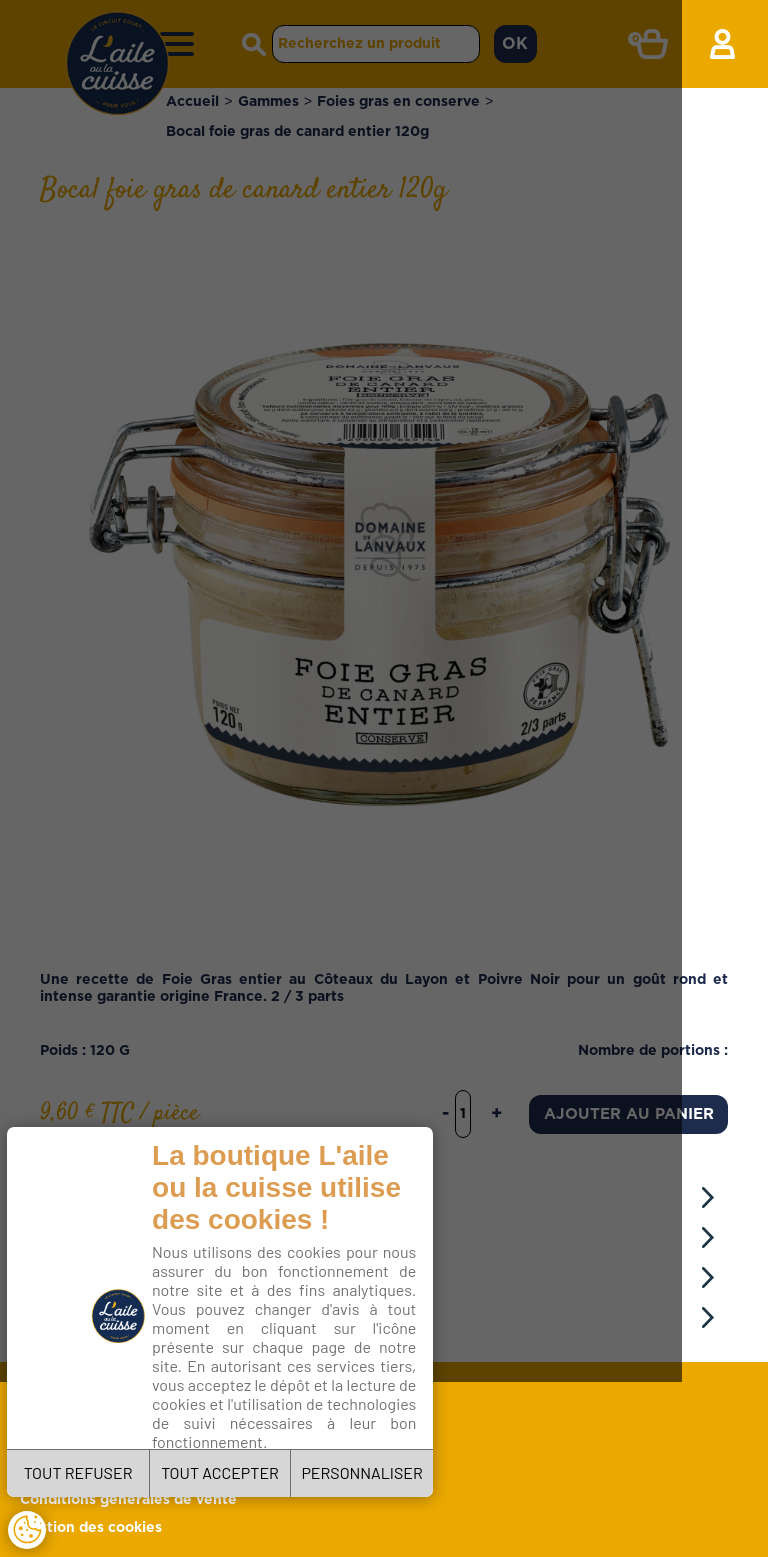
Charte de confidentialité (257, 1409)
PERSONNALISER (407, 1465)
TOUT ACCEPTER (248, 1465)
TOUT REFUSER (88, 1465)
